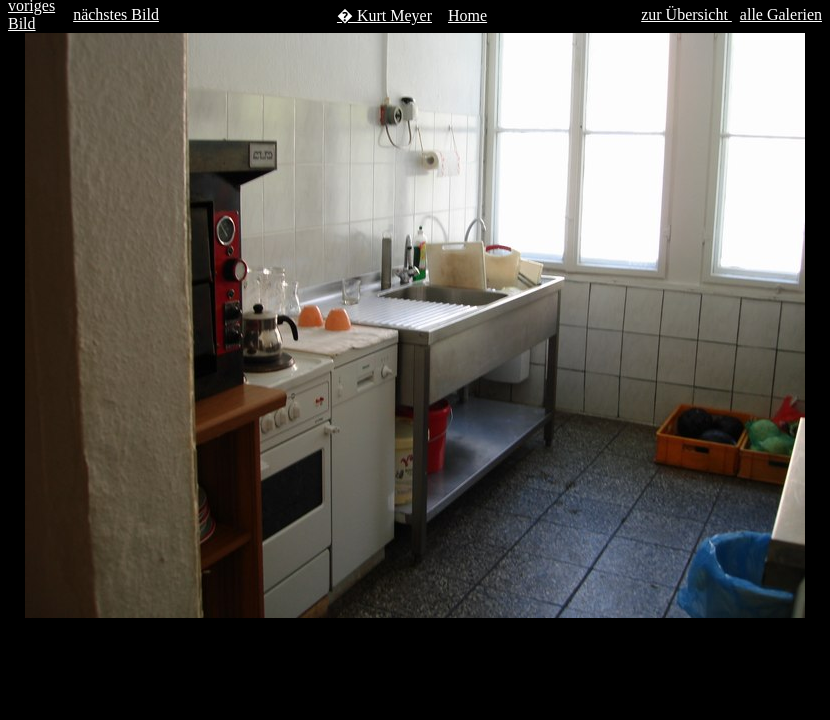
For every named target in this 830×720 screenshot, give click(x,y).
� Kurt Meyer (384, 15)
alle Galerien (781, 14)
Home (467, 15)
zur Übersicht (686, 14)
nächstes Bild (116, 14)
